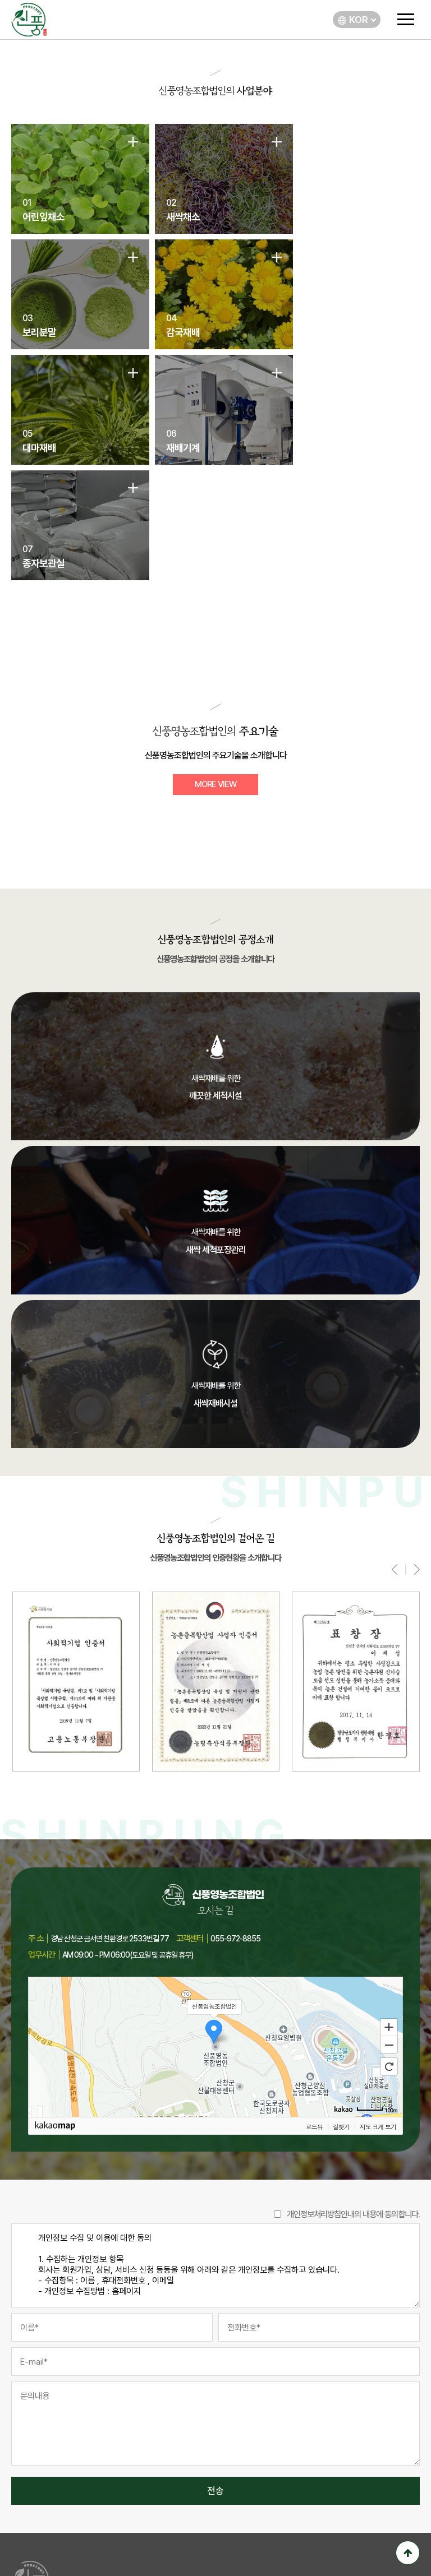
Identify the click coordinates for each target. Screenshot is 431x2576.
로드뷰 (314, 2018)
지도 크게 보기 (378, 2018)
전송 (215, 2382)
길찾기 (341, 2018)
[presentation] (394, 1461)
